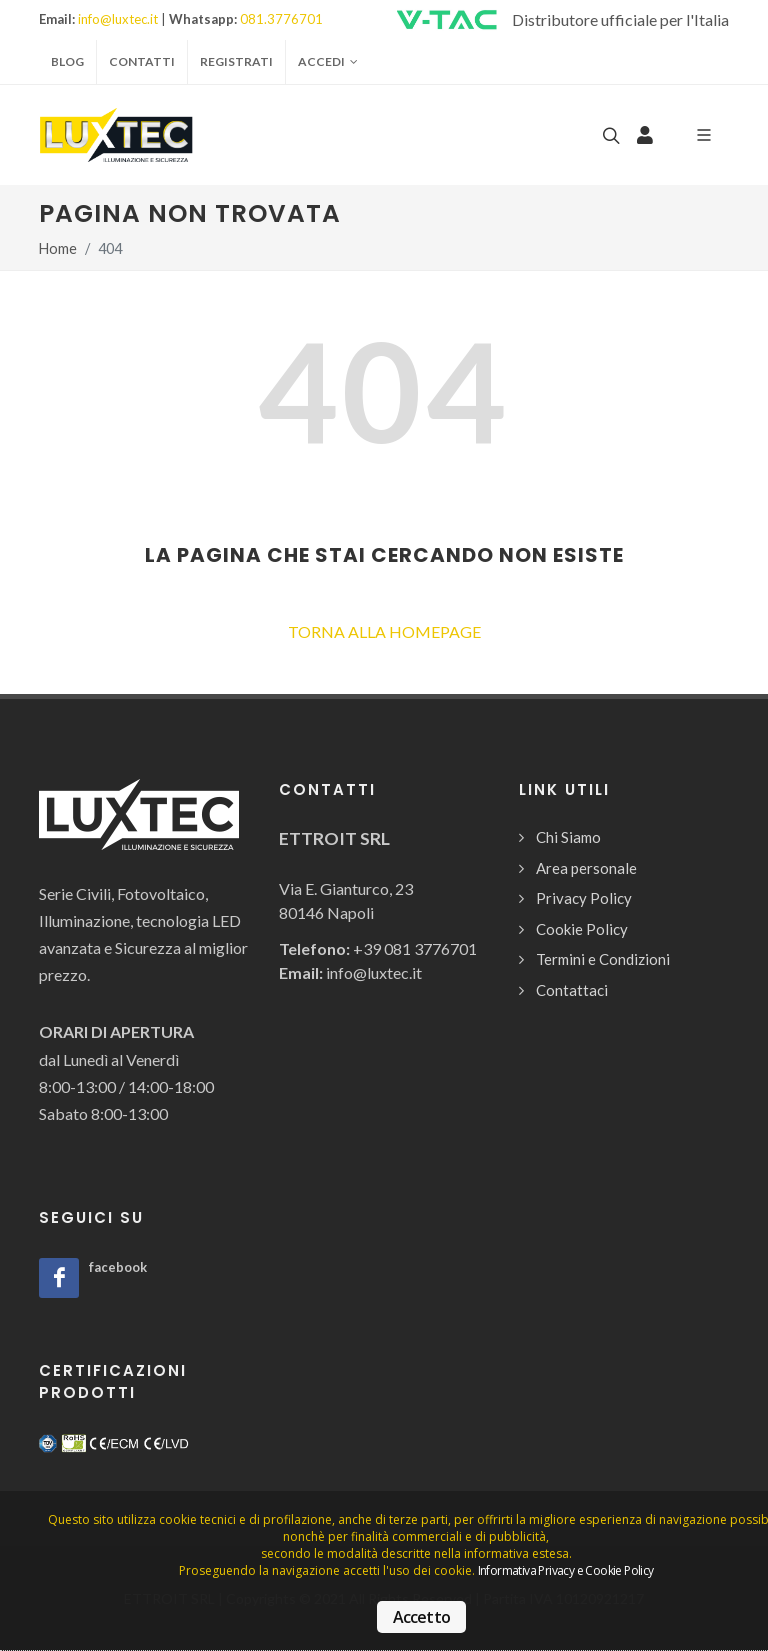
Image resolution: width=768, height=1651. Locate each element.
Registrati (236, 61)
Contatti (142, 61)
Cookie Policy (582, 929)
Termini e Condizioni (603, 959)
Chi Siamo (568, 837)
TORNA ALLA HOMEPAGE (384, 631)
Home (58, 248)
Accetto (421, 1617)
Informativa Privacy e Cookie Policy (566, 1570)
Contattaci (572, 990)
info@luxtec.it (118, 19)
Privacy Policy (584, 898)
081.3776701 (281, 19)
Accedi (328, 62)
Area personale (586, 868)
